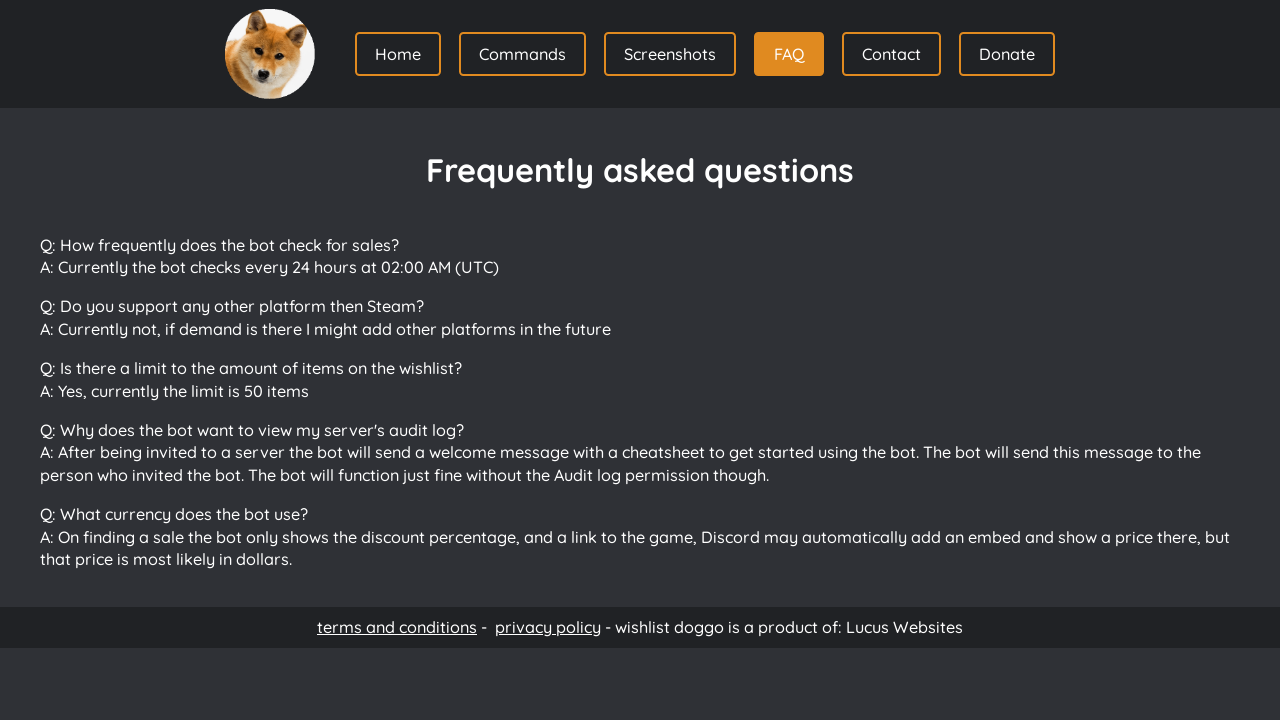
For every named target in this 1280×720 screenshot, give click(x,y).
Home (398, 54)
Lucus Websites (904, 627)
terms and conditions (397, 627)
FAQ (789, 54)
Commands (522, 54)
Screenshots (670, 54)
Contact (891, 54)
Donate (1007, 54)
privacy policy (548, 627)
